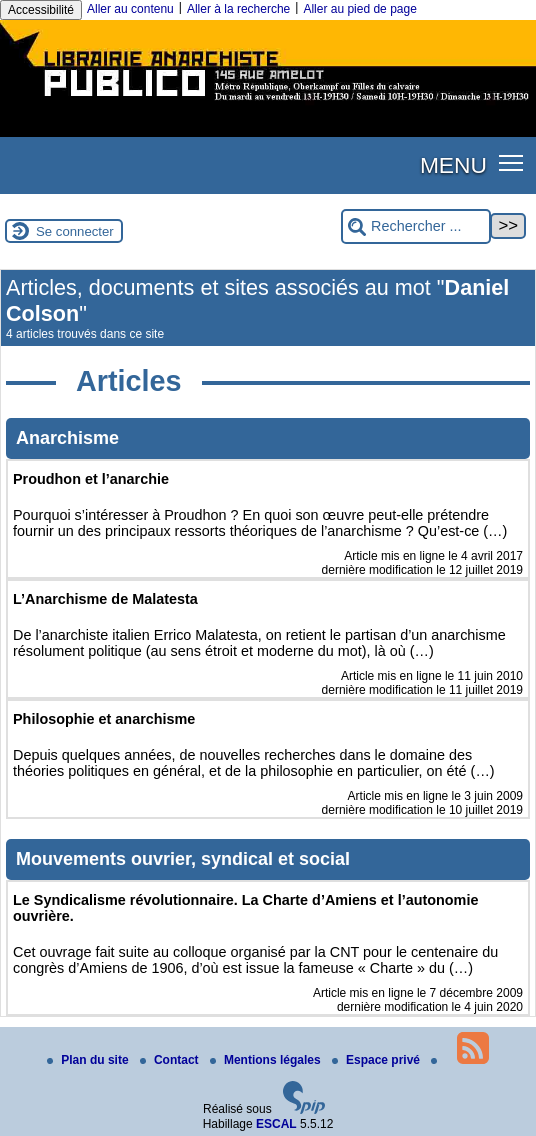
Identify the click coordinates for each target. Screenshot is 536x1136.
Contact (171, 1060)
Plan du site (89, 1060)
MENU (453, 165)
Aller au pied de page (359, 9)
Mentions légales (267, 1060)
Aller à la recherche (238, 9)
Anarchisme (67, 438)
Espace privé (377, 1060)
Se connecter (75, 231)
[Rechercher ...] (416, 226)
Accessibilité (41, 10)
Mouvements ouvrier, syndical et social (183, 859)
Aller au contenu (130, 9)
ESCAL (276, 1124)
